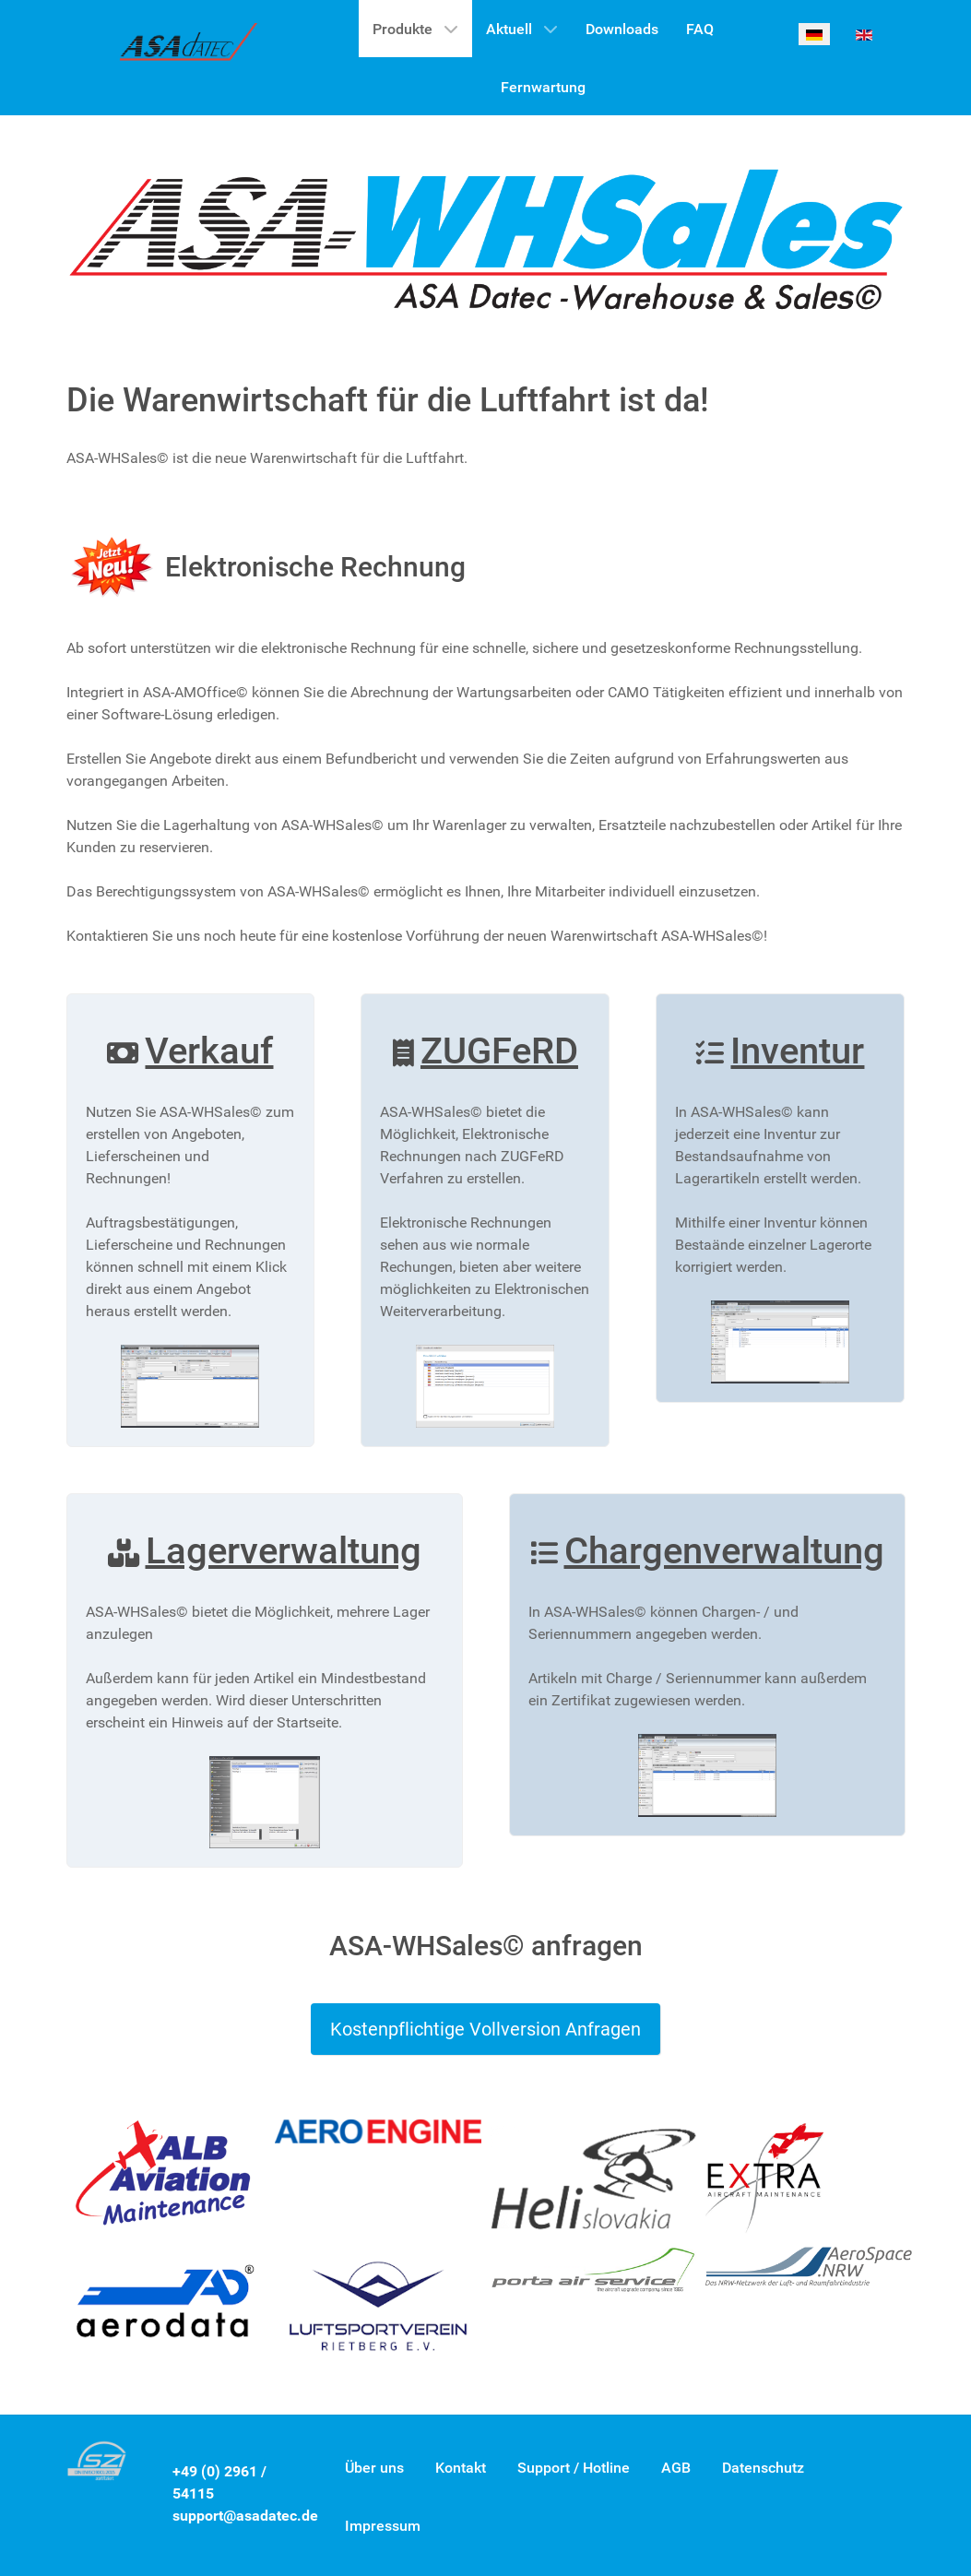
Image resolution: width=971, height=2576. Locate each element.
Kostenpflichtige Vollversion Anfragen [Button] (485, 2029)
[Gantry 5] (486, 238)
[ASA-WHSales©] (189, 47)
